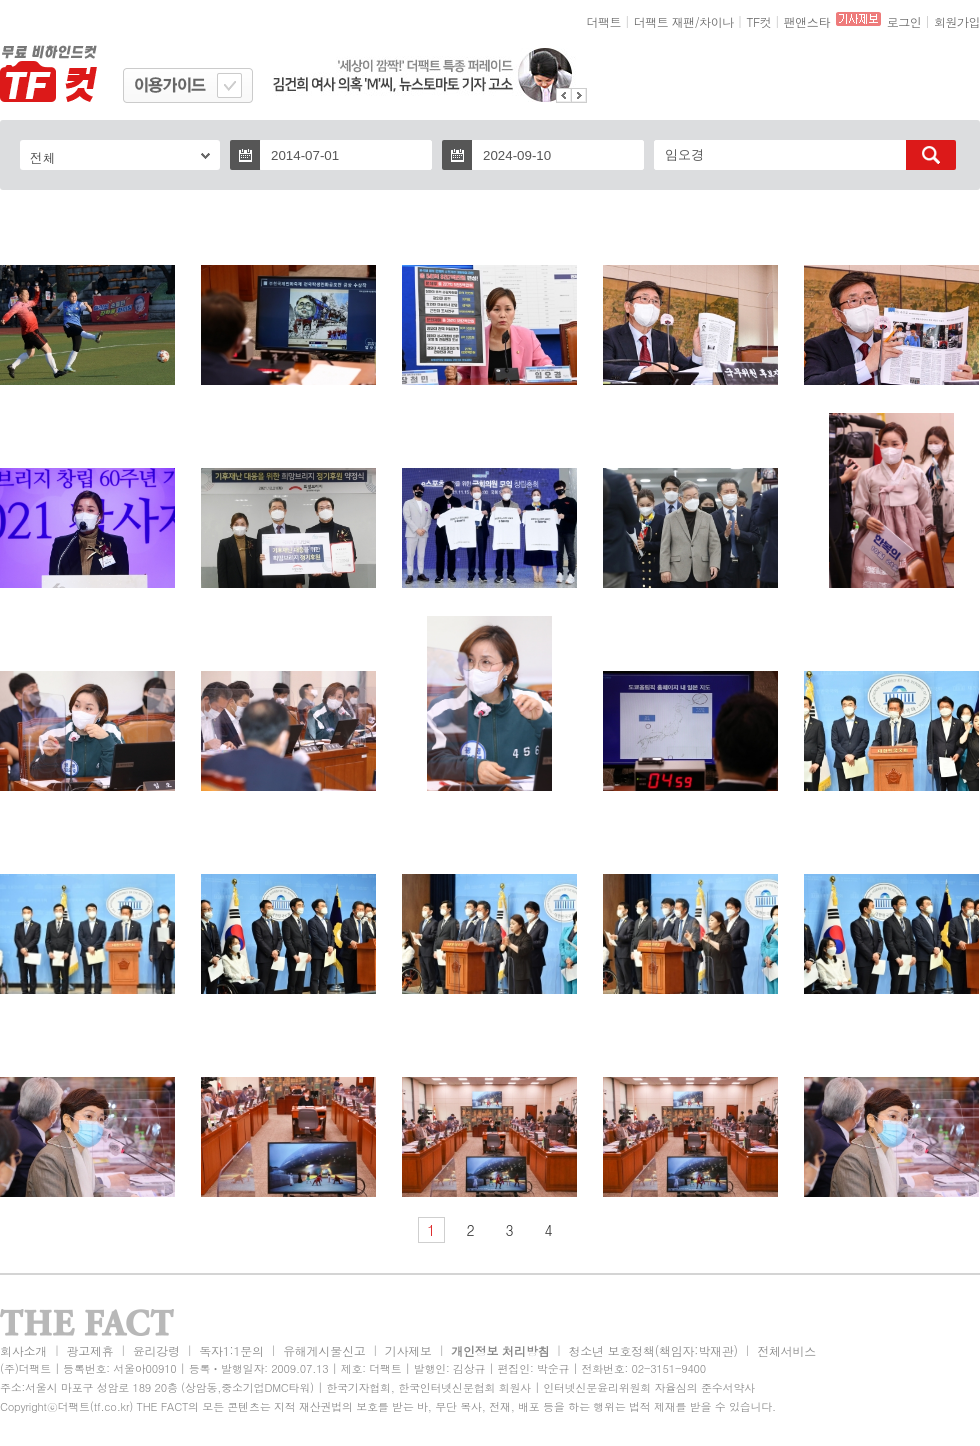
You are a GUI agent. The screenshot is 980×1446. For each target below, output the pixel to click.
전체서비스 (786, 1350)
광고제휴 (89, 1350)
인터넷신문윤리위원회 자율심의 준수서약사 (649, 1387)
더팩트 (604, 21)
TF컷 (758, 21)
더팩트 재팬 (664, 21)
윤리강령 (156, 1350)
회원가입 (957, 21)
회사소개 (23, 1350)
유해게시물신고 (324, 1350)
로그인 (904, 21)
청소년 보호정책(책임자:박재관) (653, 1350)
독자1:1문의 (231, 1350)
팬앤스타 (807, 21)
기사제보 (408, 1350)
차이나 (716, 21)
